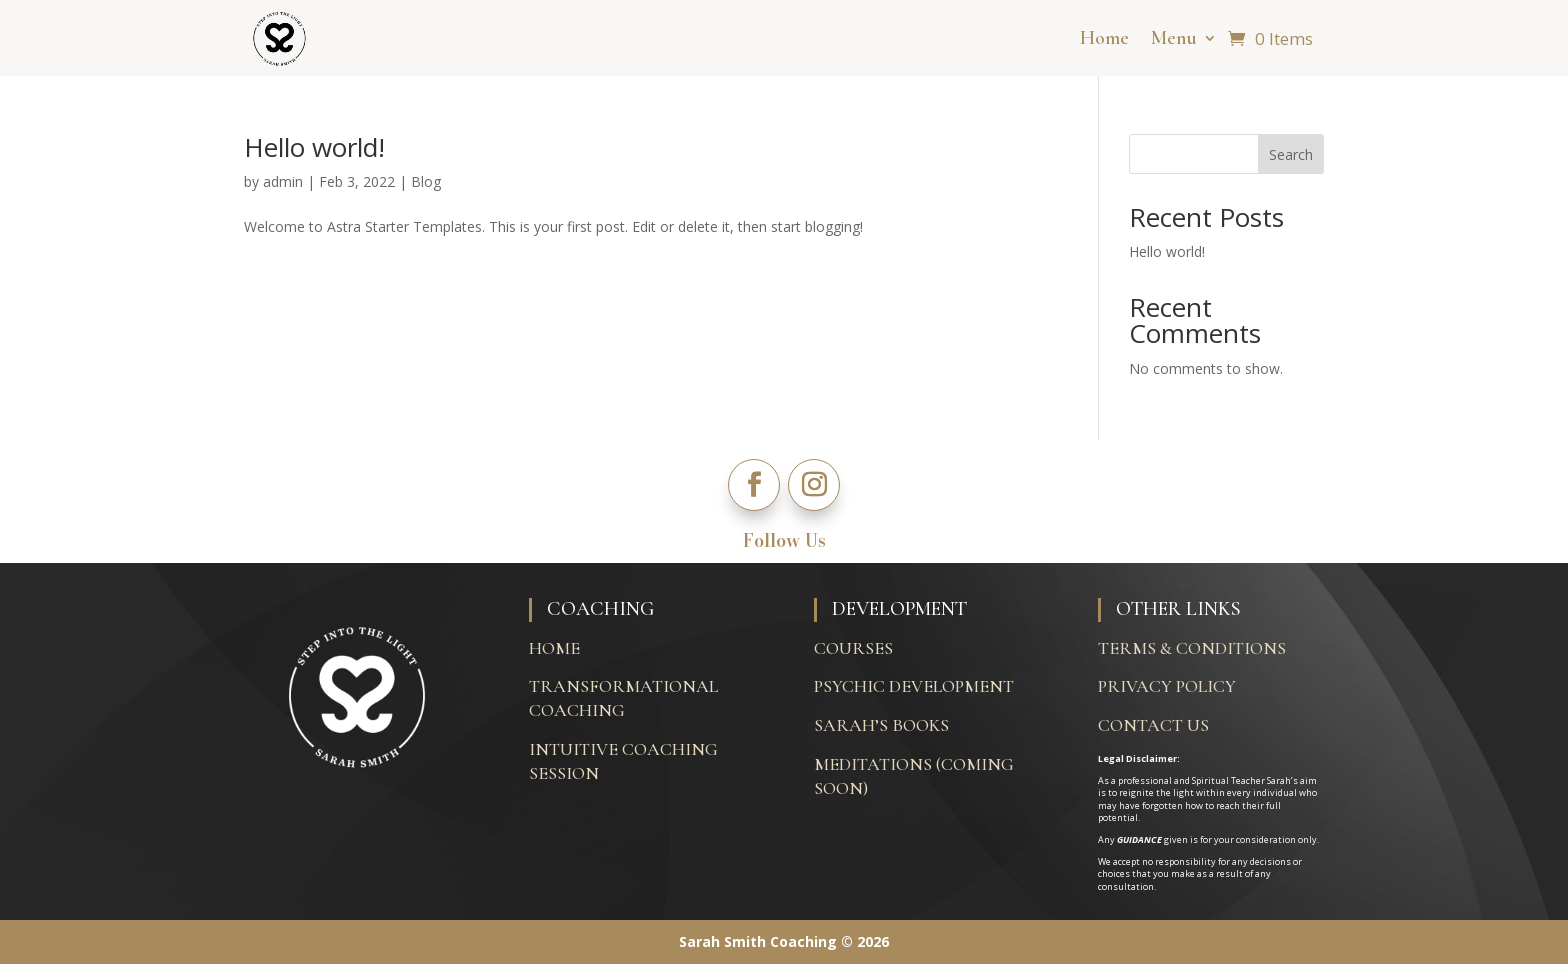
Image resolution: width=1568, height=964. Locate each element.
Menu (1174, 38)
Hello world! (314, 147)
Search (1291, 154)
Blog (426, 181)
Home (1104, 38)
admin (283, 181)
